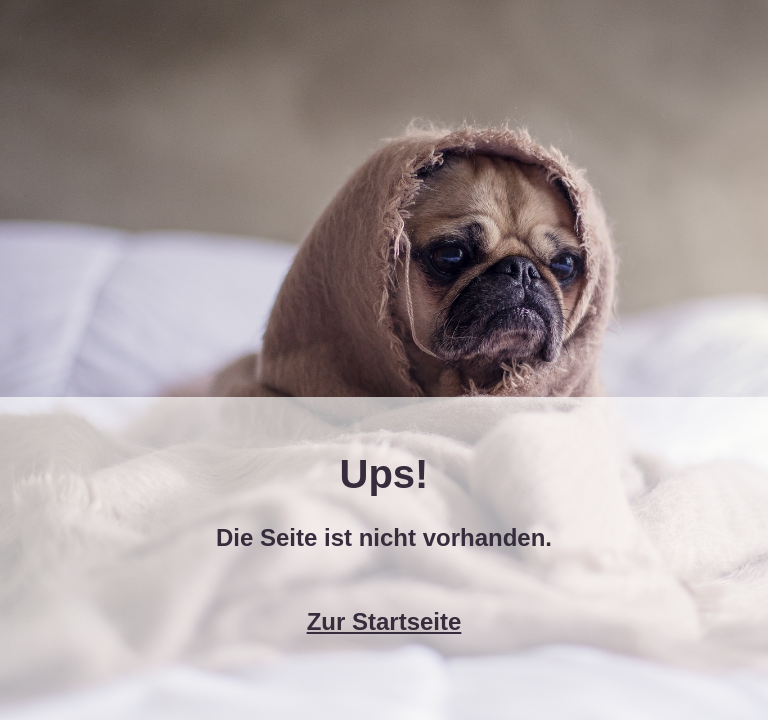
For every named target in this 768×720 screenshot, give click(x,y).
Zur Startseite (384, 621)
